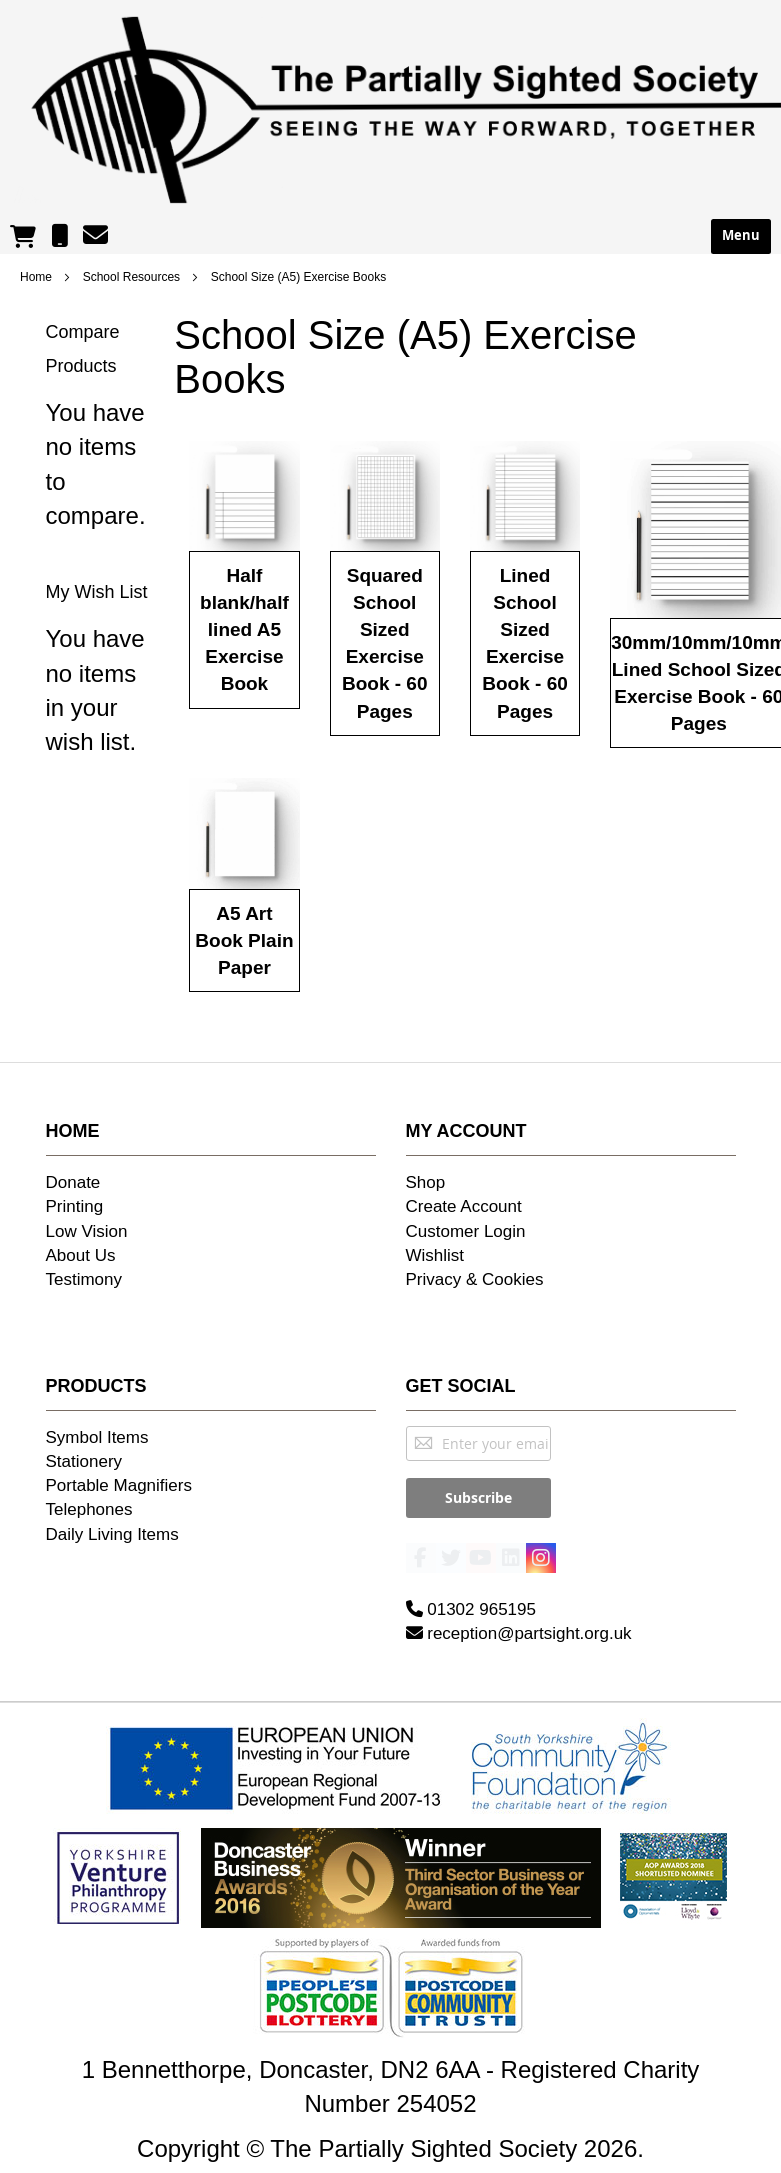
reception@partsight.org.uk (519, 1623)
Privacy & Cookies (475, 1279)
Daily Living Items (112, 1534)
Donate (73, 1182)
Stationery (84, 1461)
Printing (75, 1206)
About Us (81, 1255)
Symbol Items (97, 1437)
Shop (426, 1182)
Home (37, 277)
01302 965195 (471, 1599)
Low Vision (87, 1231)
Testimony (84, 1279)
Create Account (464, 1206)
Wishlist (435, 1255)
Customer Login (466, 1231)
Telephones (89, 1509)
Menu (741, 235)
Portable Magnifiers (119, 1485)
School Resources (133, 277)
